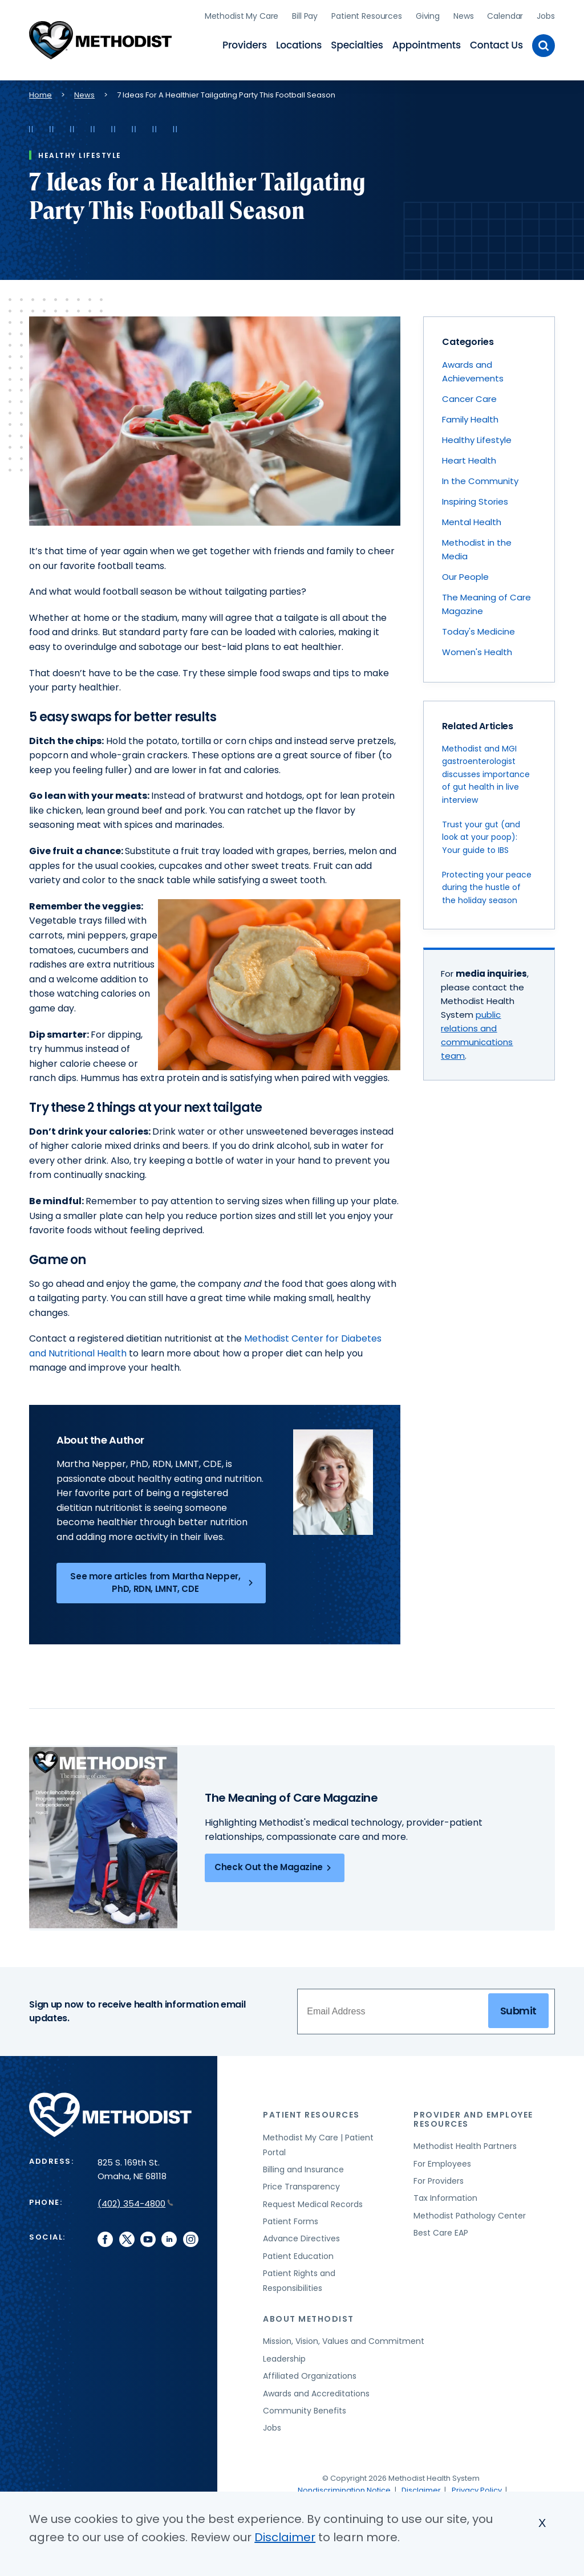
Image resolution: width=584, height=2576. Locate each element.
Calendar (505, 14)
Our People (465, 573)
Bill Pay (305, 14)
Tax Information (445, 2194)
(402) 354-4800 (135, 2199)
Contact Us (496, 43)
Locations (299, 43)
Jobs (545, 14)
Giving (428, 14)
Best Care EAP (440, 2229)
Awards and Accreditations (316, 2389)
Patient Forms (290, 2217)
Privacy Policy (477, 2486)
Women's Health (477, 649)
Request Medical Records (313, 2200)
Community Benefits (304, 2406)
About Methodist (308, 2315)
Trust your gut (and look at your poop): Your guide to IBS (481, 833)
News (463, 14)
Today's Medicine (478, 628)
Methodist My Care (242, 14)
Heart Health (469, 457)
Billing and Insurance (303, 2165)
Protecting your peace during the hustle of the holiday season (487, 883)
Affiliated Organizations (309, 2372)
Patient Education (298, 2252)
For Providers (438, 2177)
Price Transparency (301, 2183)
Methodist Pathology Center (469, 2211)
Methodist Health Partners (465, 2142)
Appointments (426, 43)
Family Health (470, 416)
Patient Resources (366, 14)
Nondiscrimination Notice (344, 2486)
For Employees (442, 2159)
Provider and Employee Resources (473, 2115)
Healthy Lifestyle (477, 436)
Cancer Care (469, 395)
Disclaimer (421, 2486)
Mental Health (471, 519)
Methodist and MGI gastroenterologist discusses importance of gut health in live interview (486, 770)
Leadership (284, 2354)
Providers (244, 43)
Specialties (357, 43)
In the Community (480, 477)
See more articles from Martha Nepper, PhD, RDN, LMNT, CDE (163, 1578)
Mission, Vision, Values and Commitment (343, 2337)
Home (40, 91)
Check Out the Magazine (274, 1864)
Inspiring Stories (475, 498)
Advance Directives (301, 2235)
